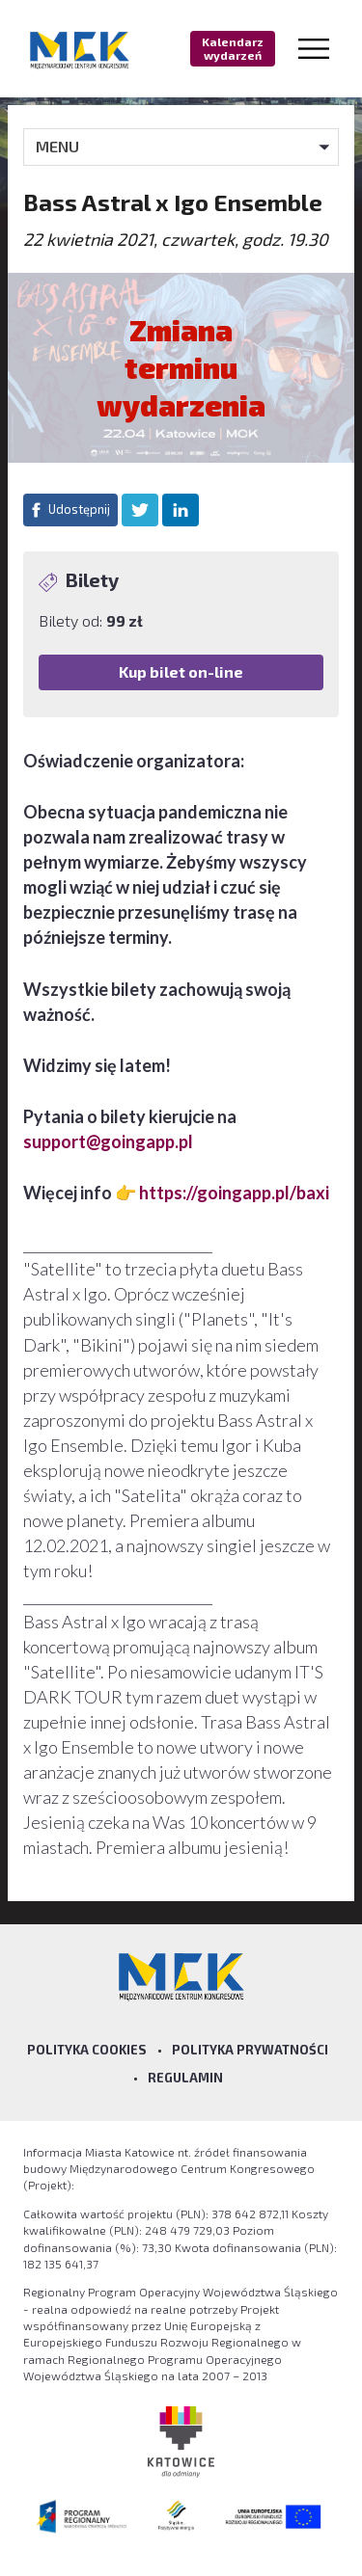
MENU (57, 146)
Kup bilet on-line (181, 671)
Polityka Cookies (87, 2049)
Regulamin (185, 2077)
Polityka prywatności (250, 2049)
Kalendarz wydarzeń (233, 48)
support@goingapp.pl (108, 1141)
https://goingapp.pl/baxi (234, 1192)
